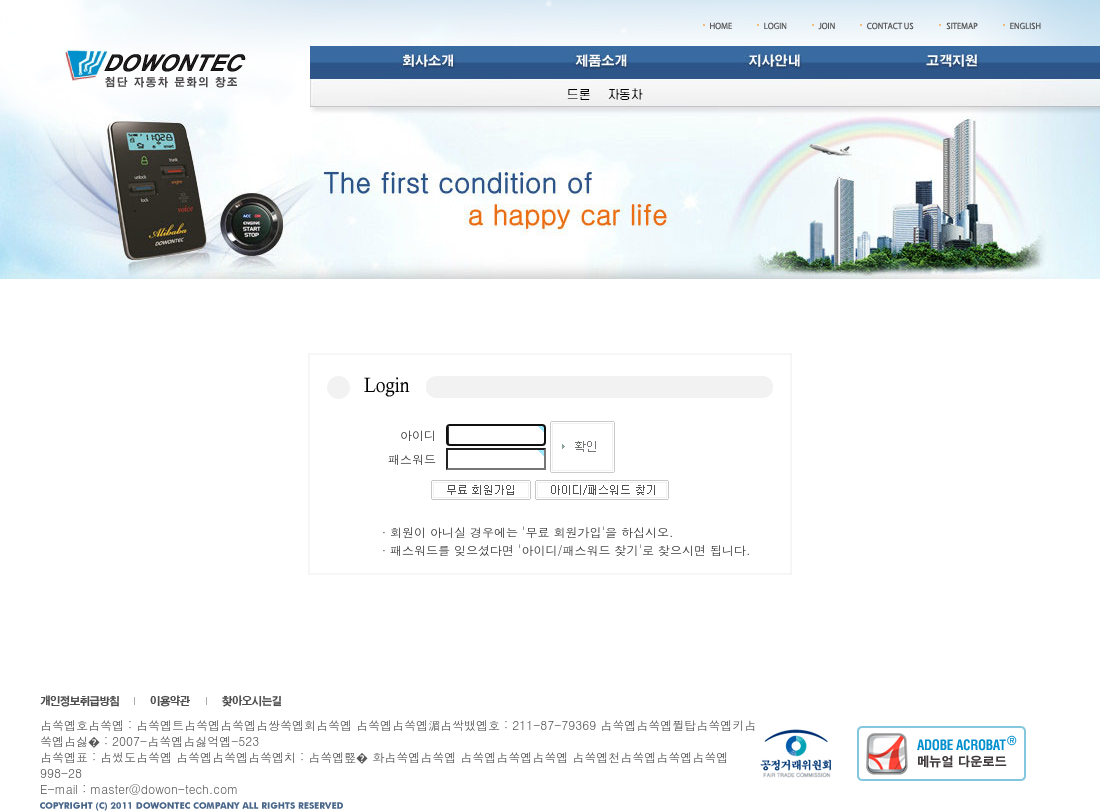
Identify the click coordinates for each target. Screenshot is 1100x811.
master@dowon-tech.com (164, 788)
